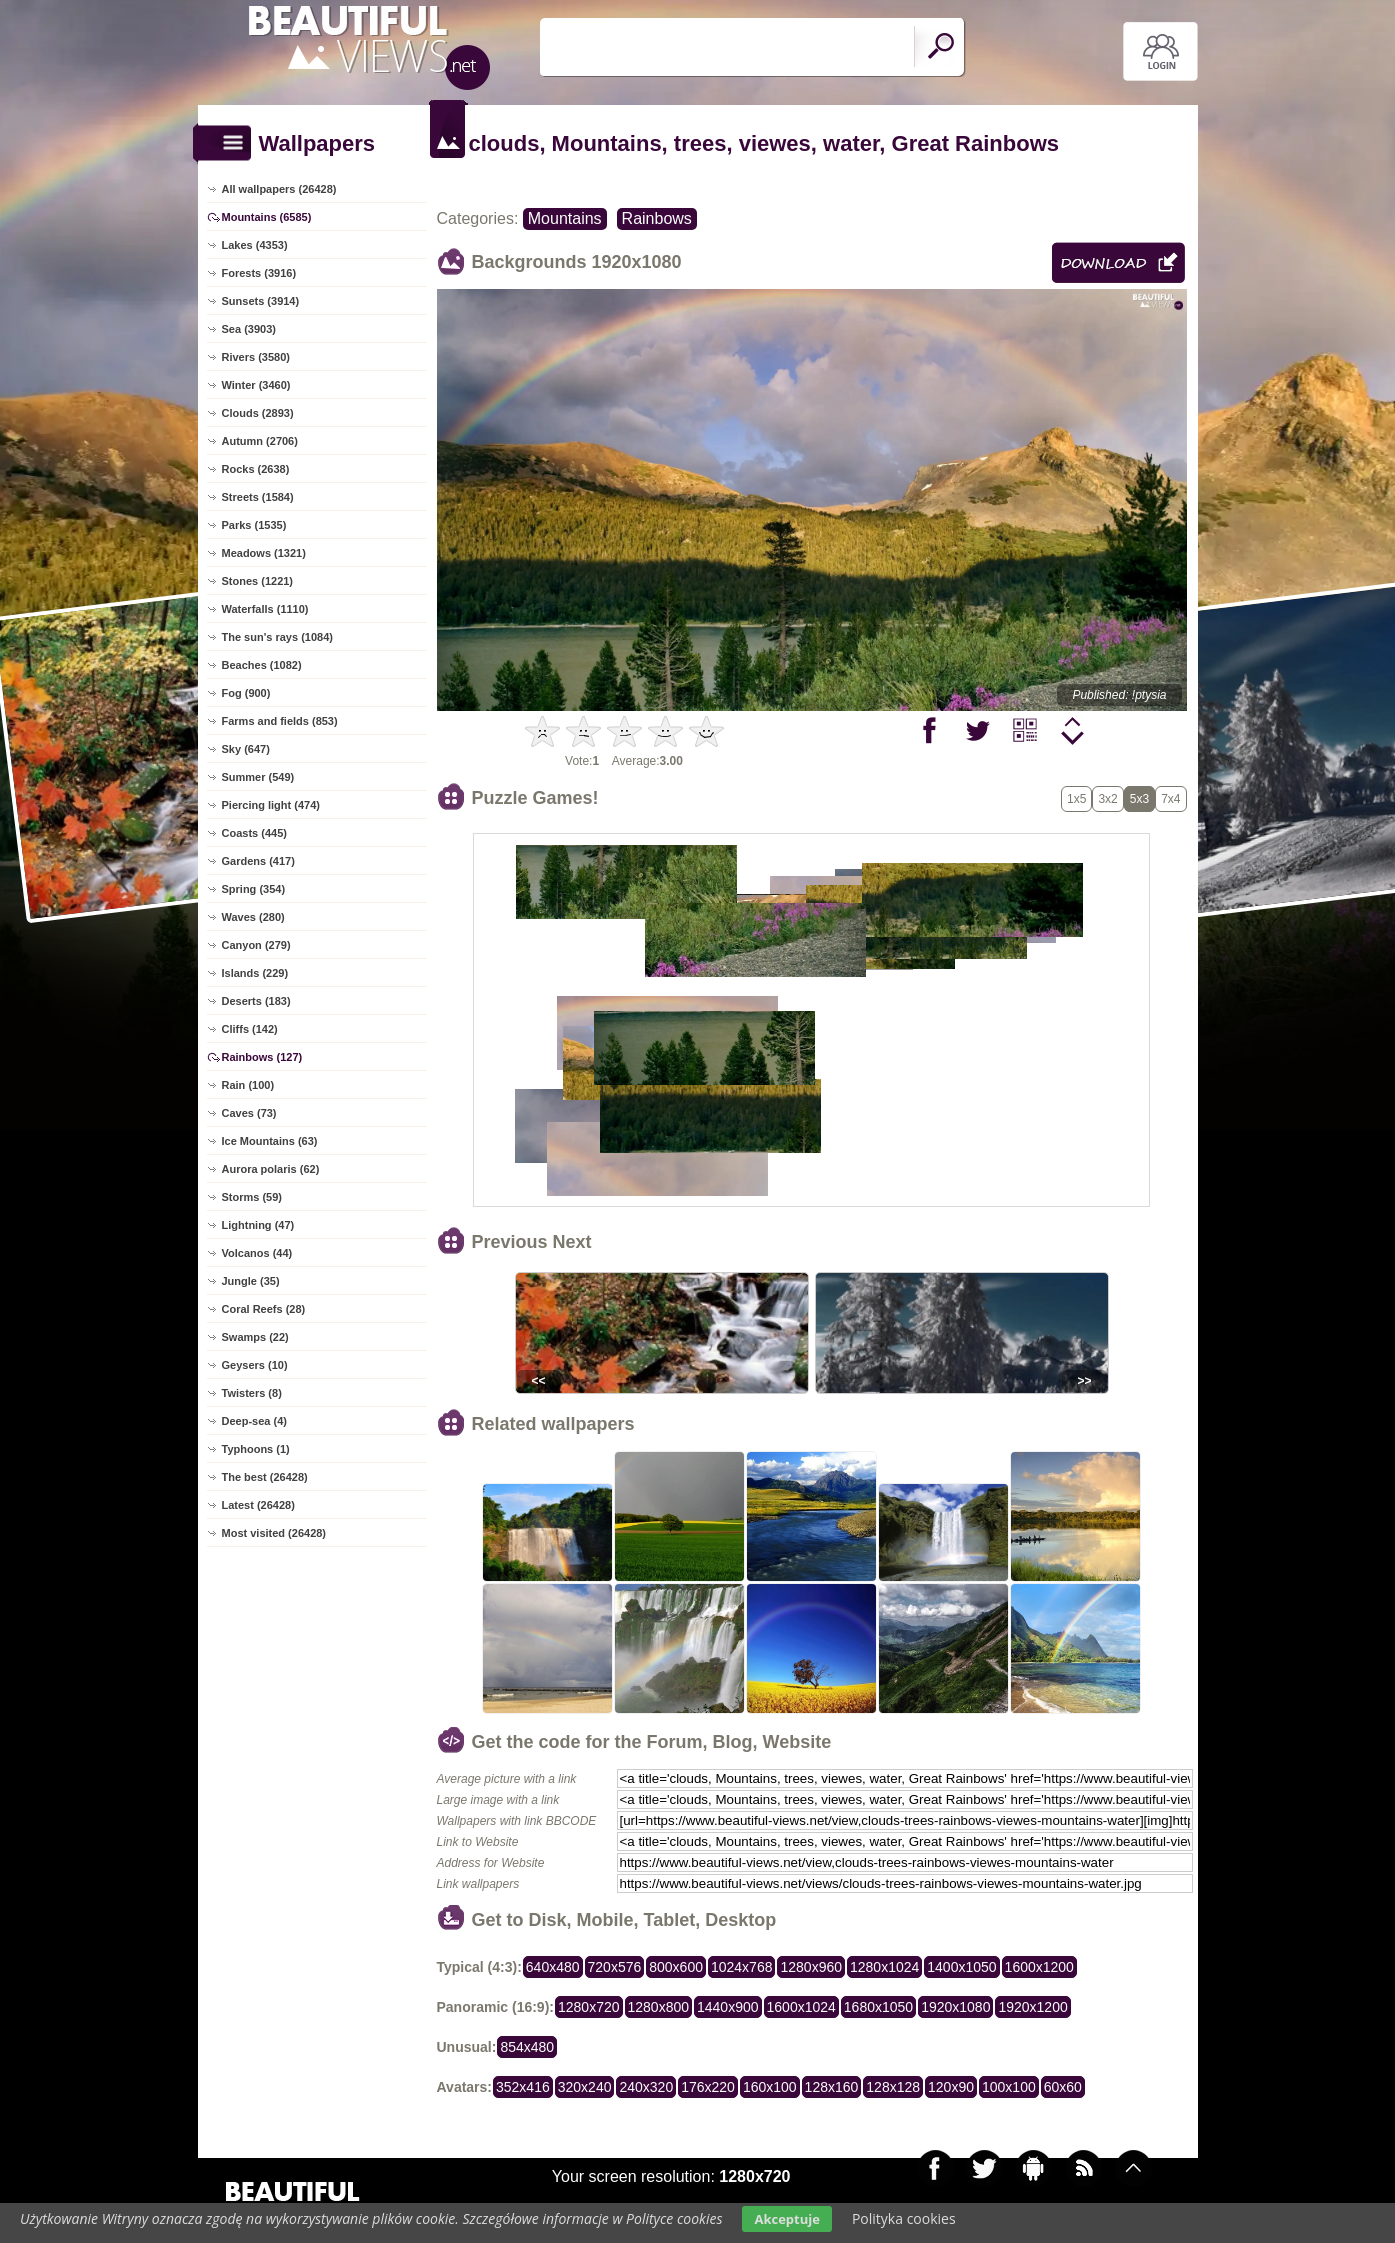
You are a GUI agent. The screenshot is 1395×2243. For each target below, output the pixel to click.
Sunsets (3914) (261, 301)
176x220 (708, 2087)
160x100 (770, 2087)
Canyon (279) (256, 945)
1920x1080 (955, 2007)
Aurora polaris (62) (271, 1169)
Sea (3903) (249, 329)
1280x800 (659, 2007)
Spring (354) (254, 889)
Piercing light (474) (271, 805)
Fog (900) (246, 693)
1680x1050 (878, 2007)
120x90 (951, 2087)
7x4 (1170, 799)
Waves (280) (253, 917)
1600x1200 (1039, 1967)
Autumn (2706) (260, 441)
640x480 (553, 1967)
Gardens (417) (258, 861)
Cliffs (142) (250, 1029)
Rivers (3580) (256, 357)
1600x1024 (801, 2007)
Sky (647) (246, 749)
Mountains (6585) (267, 217)
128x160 (832, 2087)
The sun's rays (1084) (277, 637)
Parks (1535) (254, 525)
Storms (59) (252, 1197)
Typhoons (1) (256, 1449)
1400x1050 (961, 1967)
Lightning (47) (258, 1225)
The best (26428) (265, 1477)
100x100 (1009, 2087)
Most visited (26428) (274, 1533)
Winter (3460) (256, 385)
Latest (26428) (258, 1505)
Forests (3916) (259, 273)
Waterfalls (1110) (265, 609)
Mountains (565, 218)
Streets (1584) (258, 497)
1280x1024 (884, 1967)
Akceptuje (786, 2219)
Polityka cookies (904, 2218)
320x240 (585, 2087)
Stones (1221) (258, 581)
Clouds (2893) (258, 413)
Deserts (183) (256, 1001)
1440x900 (728, 2007)
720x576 (615, 1967)
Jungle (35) (251, 1281)
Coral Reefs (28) (264, 1309)
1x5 (1076, 799)
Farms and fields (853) (280, 721)
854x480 (527, 2047)
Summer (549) (258, 777)
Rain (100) (248, 1085)
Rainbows (657, 218)
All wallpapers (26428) (279, 189)
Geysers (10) (255, 1365)
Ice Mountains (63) (270, 1141)
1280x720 (589, 2007)
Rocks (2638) (256, 469)
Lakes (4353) (255, 245)
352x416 (523, 2087)
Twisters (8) (252, 1393)
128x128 (893, 2087)
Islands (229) (255, 973)
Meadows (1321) (264, 553)
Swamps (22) (255, 1337)
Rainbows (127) (262, 1057)
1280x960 (811, 1967)
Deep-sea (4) (254, 1421)
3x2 (1107, 799)
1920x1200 (1032, 2007)
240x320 (646, 2087)
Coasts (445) (254, 833)
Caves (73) (249, 1113)
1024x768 (742, 1967)
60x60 (1063, 2087)
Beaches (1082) (262, 665)
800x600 (676, 1967)
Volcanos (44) (257, 1253)
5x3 (1139, 799)
